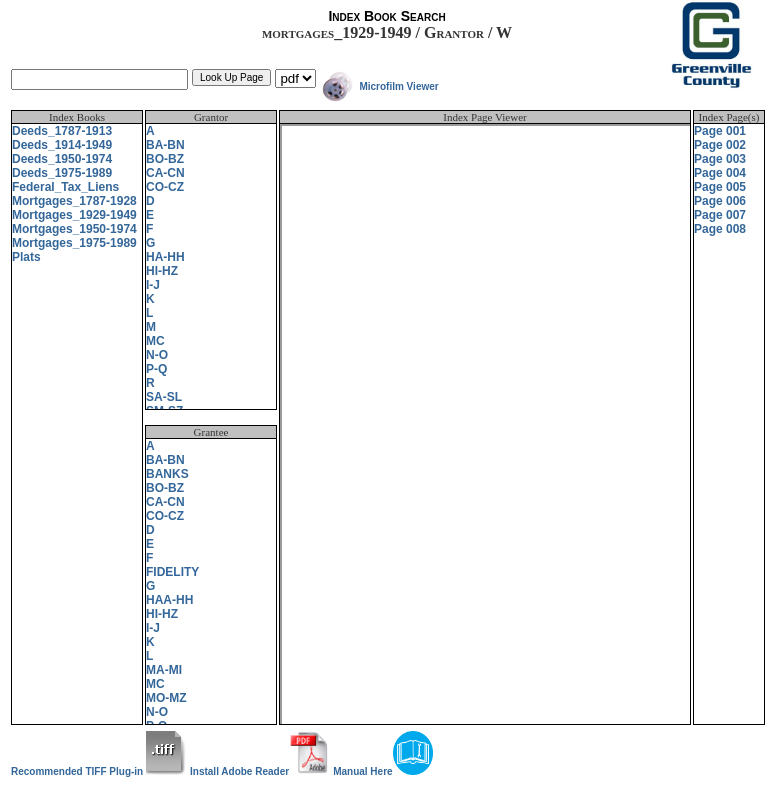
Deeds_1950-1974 (62, 159)
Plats (26, 257)
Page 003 (720, 159)
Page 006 (720, 201)
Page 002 (720, 145)
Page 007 (720, 215)
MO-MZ (166, 698)
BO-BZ (165, 159)
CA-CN (165, 173)
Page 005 (720, 187)
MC (155, 341)
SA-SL (164, 397)
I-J (153, 285)
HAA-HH (169, 600)
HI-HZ (162, 271)
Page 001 (720, 131)
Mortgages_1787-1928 (74, 201)
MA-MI (164, 670)
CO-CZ (165, 187)
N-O (157, 355)
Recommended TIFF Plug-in (98, 771)
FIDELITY (172, 572)
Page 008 (720, 229)
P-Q (156, 369)
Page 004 (720, 173)
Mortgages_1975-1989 (74, 243)
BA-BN (165, 145)
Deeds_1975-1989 (62, 173)
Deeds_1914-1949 (62, 145)
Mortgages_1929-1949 (74, 215)
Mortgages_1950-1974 (74, 229)
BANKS (167, 474)
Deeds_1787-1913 (62, 131)
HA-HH (165, 257)
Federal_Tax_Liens (65, 187)
